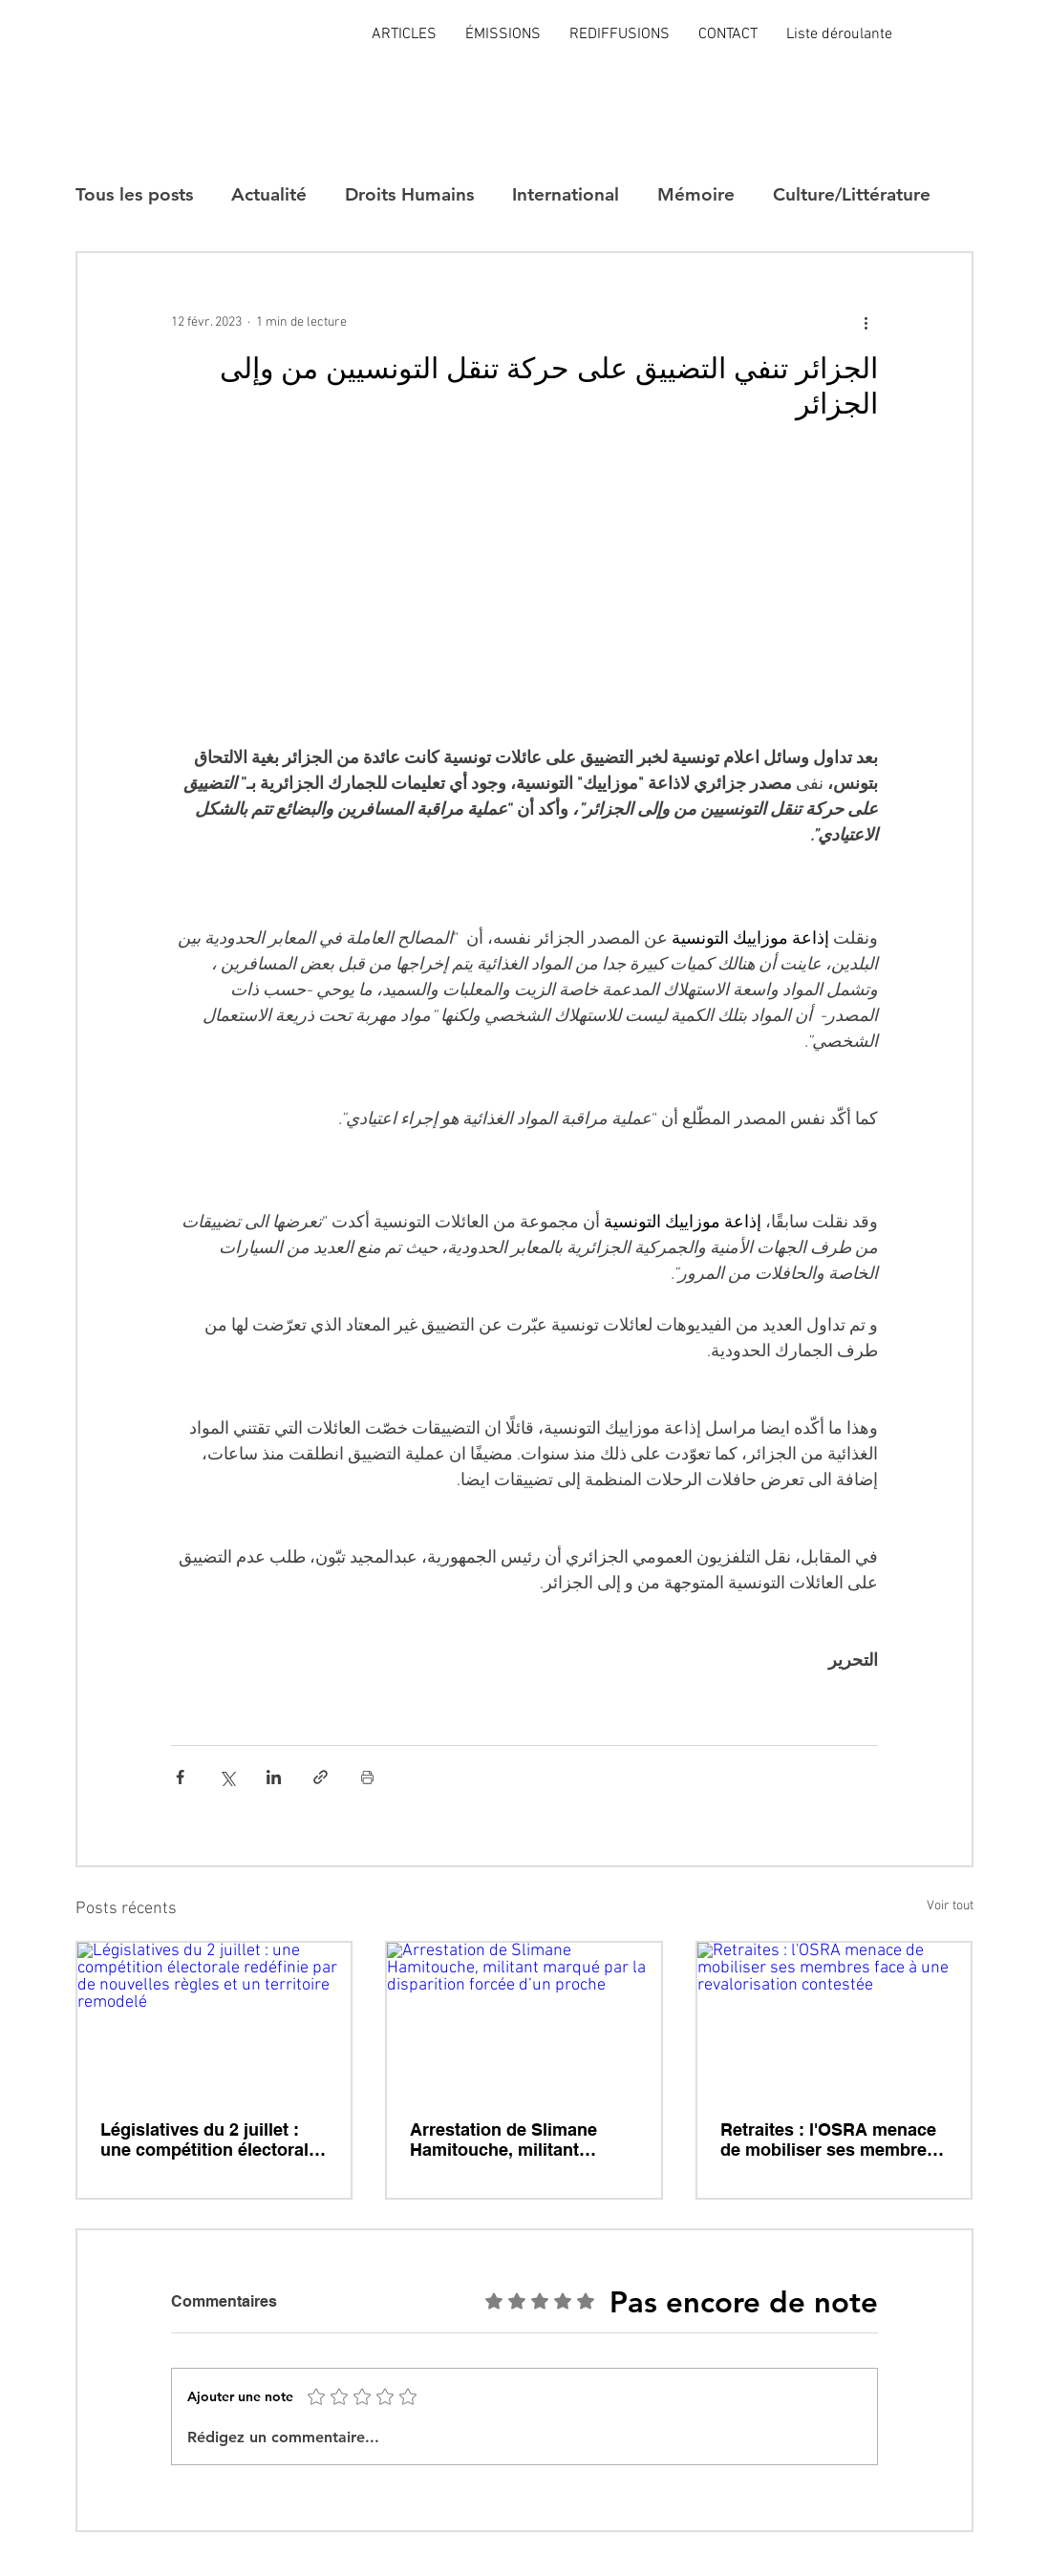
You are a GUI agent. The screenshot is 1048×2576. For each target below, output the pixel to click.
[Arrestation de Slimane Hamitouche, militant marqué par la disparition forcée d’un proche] (524, 2020)
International (565, 194)
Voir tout (950, 1906)
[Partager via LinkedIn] (274, 1777)
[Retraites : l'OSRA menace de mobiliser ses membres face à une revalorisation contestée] (834, 2020)
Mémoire (696, 194)
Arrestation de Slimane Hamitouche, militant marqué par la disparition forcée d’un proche (512, 2139)
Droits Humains (409, 194)
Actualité (269, 194)
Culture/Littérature (851, 194)
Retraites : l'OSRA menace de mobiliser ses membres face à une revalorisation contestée (828, 2139)
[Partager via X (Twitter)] (227, 1777)
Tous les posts (134, 194)
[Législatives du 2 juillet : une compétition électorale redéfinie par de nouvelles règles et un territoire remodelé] (214, 2020)
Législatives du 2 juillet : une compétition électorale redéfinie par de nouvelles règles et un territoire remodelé (209, 2139)
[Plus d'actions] (866, 321)
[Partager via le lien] (320, 1777)
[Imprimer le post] (367, 1777)
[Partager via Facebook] (180, 1777)
